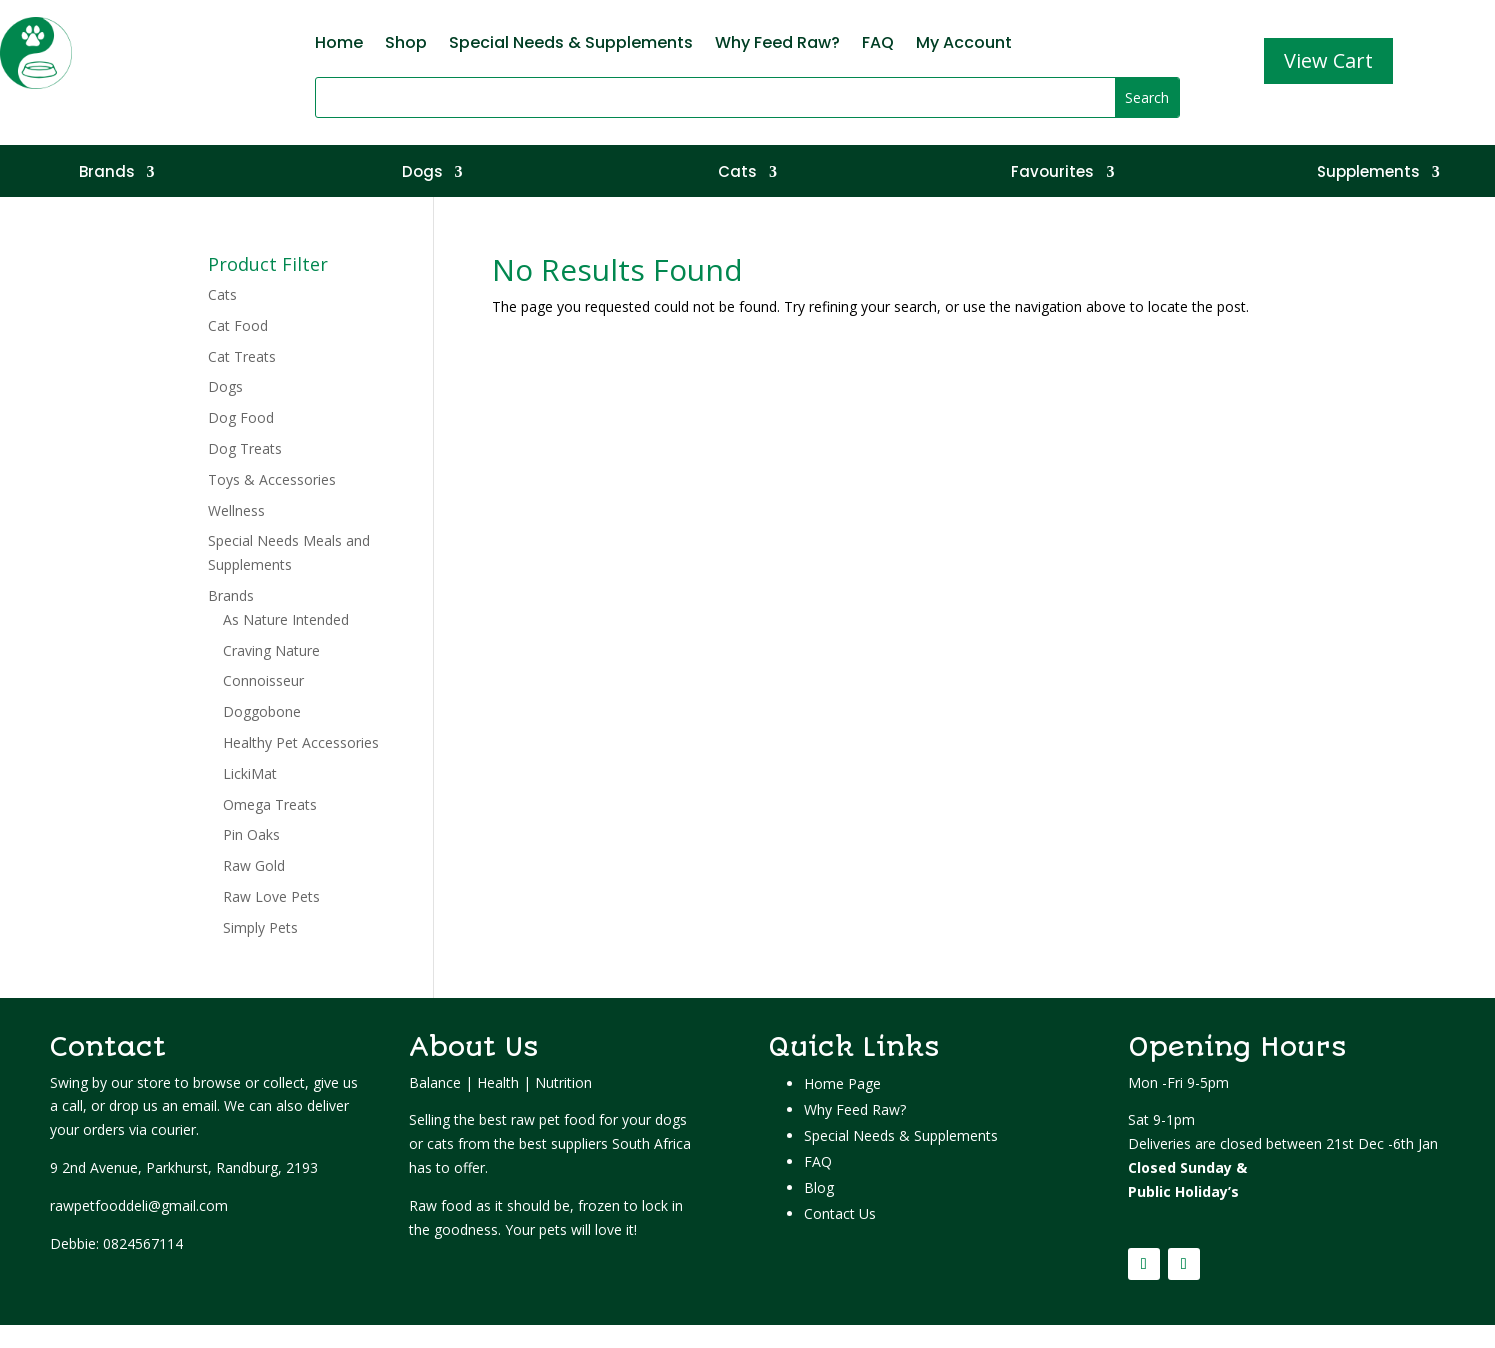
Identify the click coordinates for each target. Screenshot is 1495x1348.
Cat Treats (242, 356)
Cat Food (238, 325)
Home (339, 45)
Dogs (422, 173)
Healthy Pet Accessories (301, 742)
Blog (819, 1187)
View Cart (1328, 60)
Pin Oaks (251, 834)
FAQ (878, 45)
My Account (964, 45)
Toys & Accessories (272, 479)
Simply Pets (260, 927)
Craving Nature (271, 650)
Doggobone (262, 711)
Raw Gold (254, 865)
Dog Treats (245, 448)
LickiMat (250, 773)
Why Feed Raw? (777, 45)
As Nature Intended (286, 619)
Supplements (1368, 173)
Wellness (236, 510)
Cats (737, 173)
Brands (107, 173)
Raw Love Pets (271, 896)
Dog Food (241, 417)
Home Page (842, 1083)
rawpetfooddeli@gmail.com (139, 1205)
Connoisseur (263, 680)
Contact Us (840, 1213)
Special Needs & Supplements (571, 45)
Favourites (1052, 173)
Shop (406, 45)
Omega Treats (270, 804)
